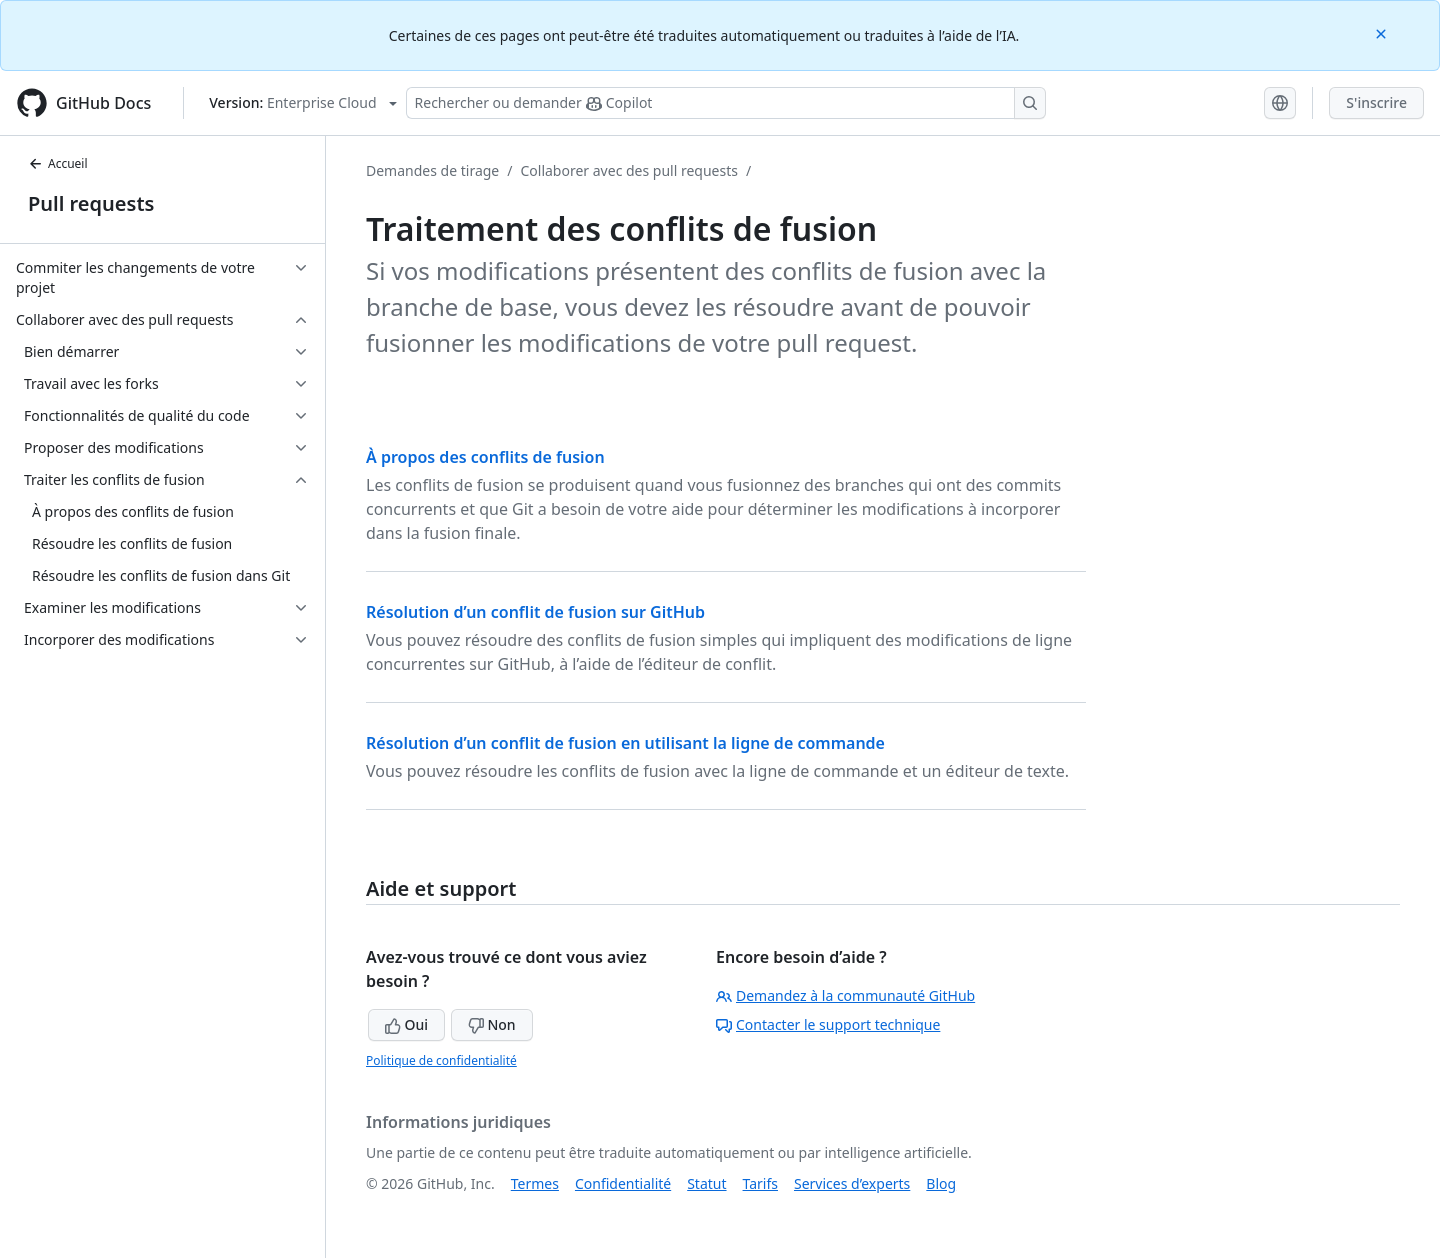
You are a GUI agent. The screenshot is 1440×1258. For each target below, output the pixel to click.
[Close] (1383, 32)
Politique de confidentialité (441, 1060)
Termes (535, 1183)
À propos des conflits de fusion (485, 457)
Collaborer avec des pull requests (629, 170)
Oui (406, 1024)
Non (492, 1024)
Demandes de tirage (432, 170)
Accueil (58, 163)
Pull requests (91, 203)
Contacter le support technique (828, 1024)
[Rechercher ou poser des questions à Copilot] (726, 103)
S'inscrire (1376, 102)
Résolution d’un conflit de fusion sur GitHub (535, 612)
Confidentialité (623, 1183)
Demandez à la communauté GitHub (845, 995)
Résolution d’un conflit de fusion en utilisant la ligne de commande (625, 743)
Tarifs (760, 1183)
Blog (941, 1183)
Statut (706, 1183)
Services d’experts (852, 1183)
